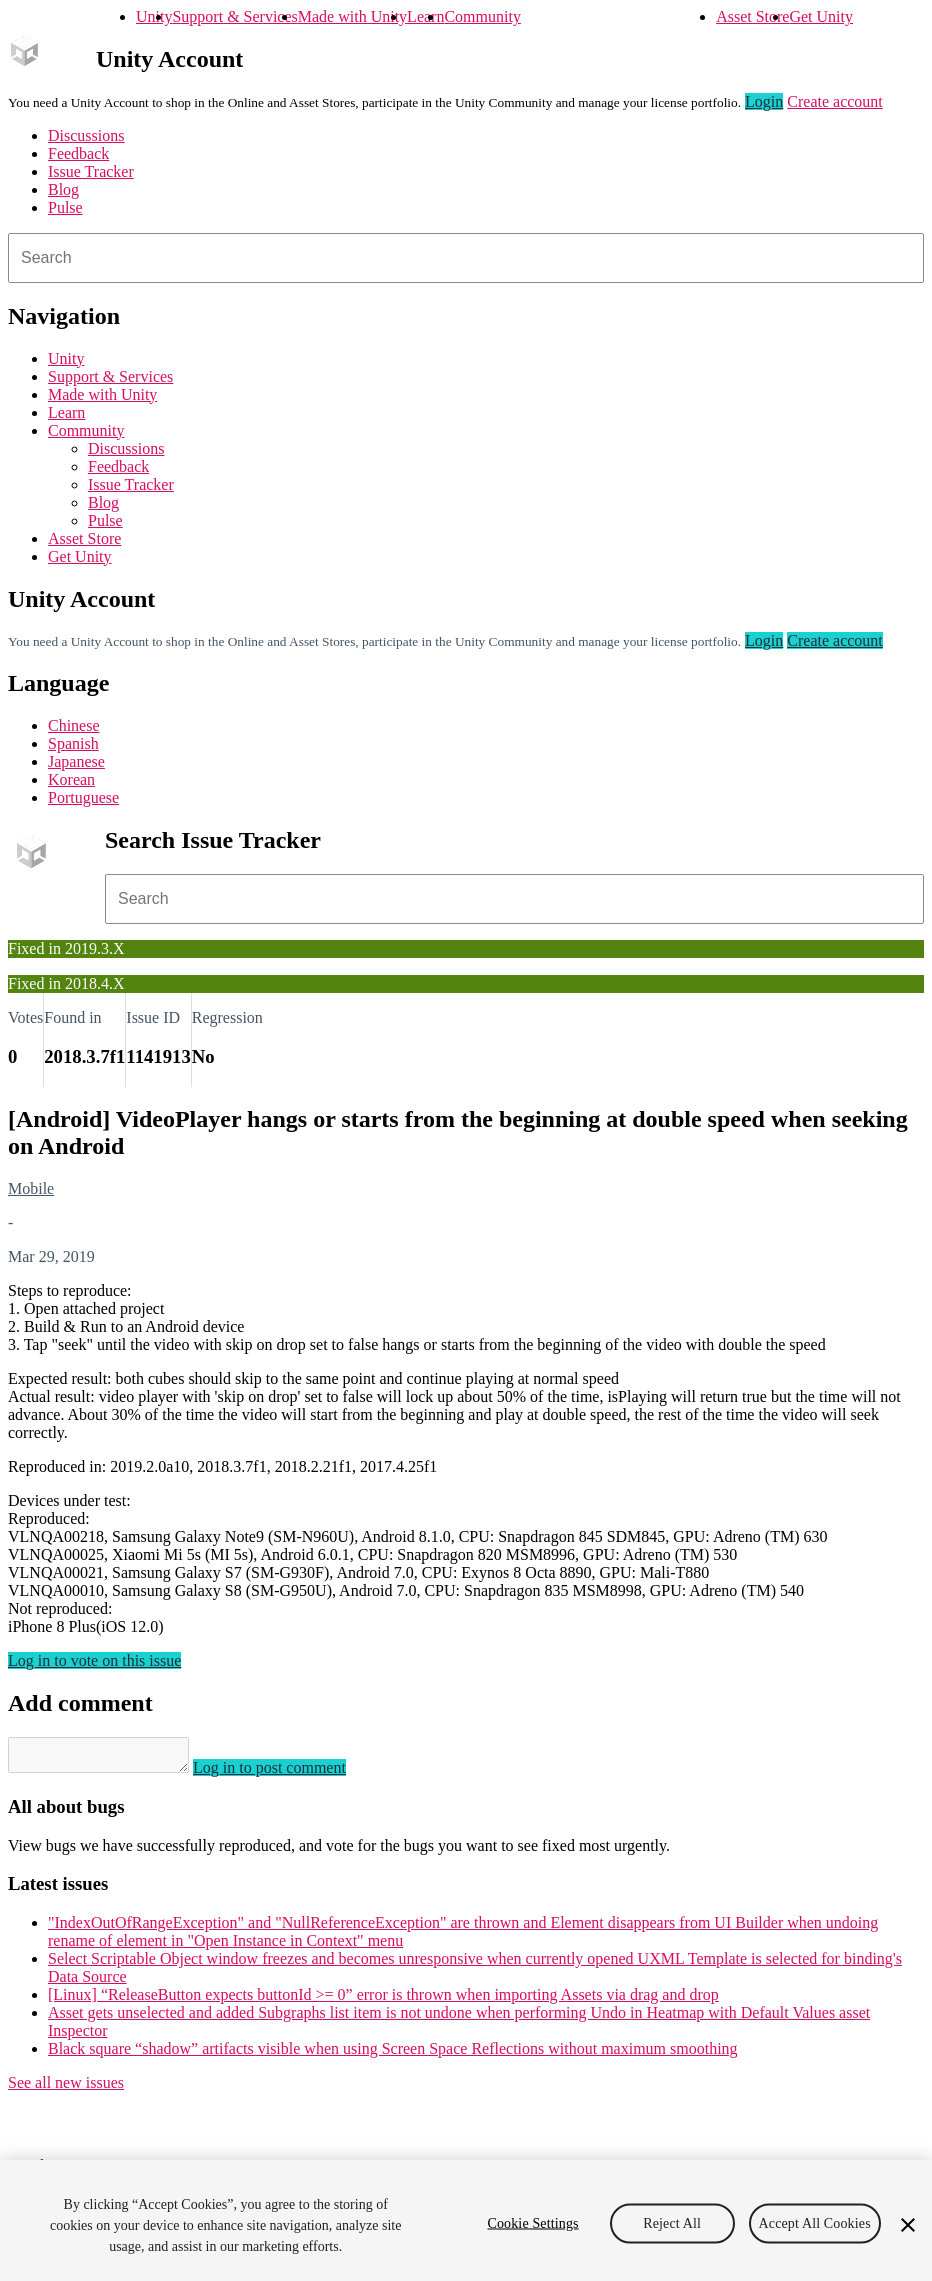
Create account (835, 101)
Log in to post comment (289, 1773)
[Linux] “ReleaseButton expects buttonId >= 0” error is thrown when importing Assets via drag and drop (383, 2000)
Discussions (86, 135)
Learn (425, 16)
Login (764, 101)
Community (482, 16)
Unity (154, 16)
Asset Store (752, 16)
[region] (466, 2220)
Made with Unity (352, 16)
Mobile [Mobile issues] (31, 1188)
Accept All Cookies (815, 2222)
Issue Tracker (91, 171)
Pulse (65, 207)
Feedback (78, 153)
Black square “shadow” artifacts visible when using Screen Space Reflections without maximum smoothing (393, 2054)
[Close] (908, 2225)
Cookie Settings (532, 2222)
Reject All (672, 2222)
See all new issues (66, 2088)
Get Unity (821, 16)
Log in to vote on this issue (94, 1660)
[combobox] (466, 258)
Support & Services (234, 16)
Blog (63, 189)
